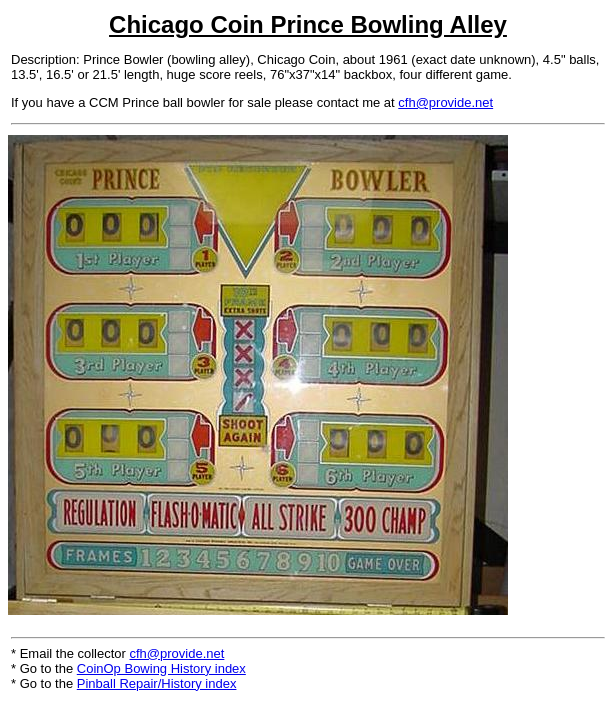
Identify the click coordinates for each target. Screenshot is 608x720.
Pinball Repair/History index (157, 683)
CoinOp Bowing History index (161, 668)
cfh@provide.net (445, 102)
